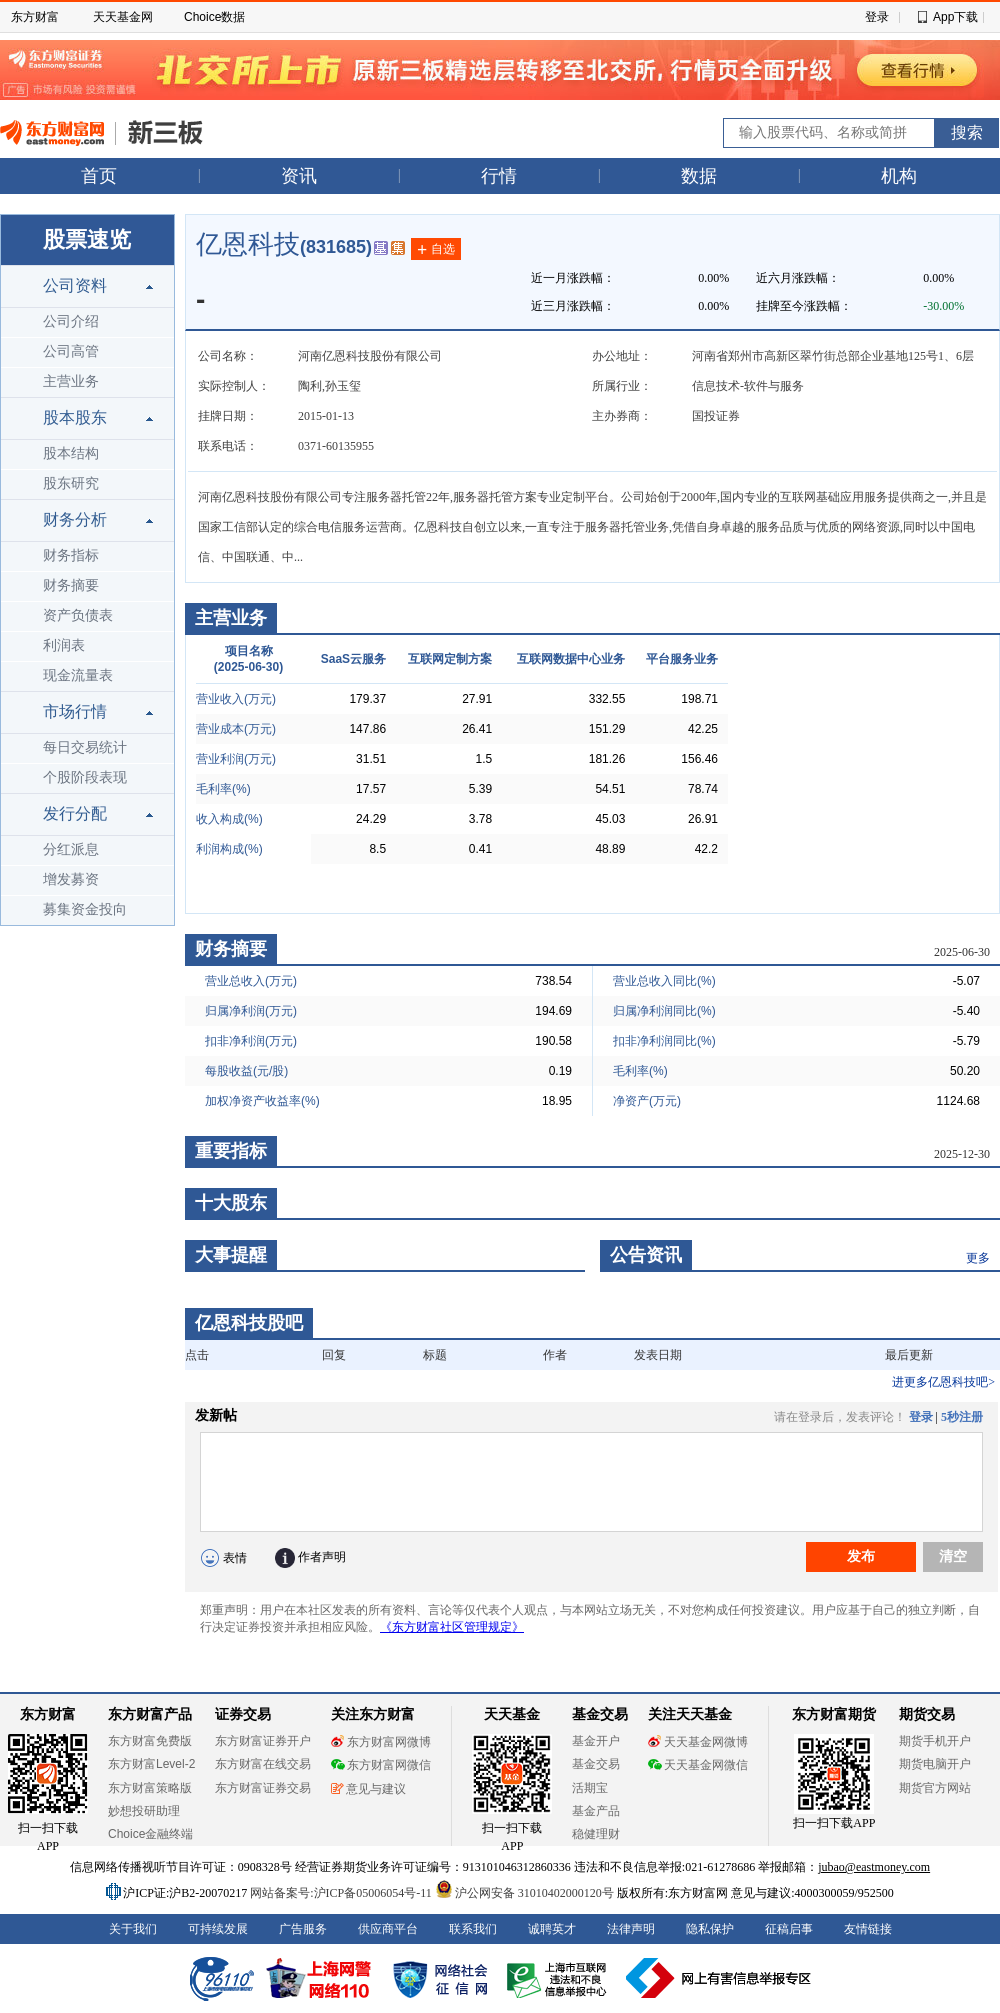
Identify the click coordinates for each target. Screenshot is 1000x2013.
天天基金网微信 (698, 1765)
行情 (499, 176)
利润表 (64, 645)
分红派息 (71, 849)
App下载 (955, 17)
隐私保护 (710, 1929)
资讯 (299, 176)
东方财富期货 (834, 1714)
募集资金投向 (85, 909)
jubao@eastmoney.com (874, 1867)
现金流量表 (78, 675)
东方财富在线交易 (263, 1764)
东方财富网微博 (381, 1742)
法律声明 (631, 1929)
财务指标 (71, 555)
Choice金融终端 (150, 1834)
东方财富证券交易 (263, 1788)
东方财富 (35, 17)
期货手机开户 (935, 1741)
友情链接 (868, 1929)
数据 (699, 176)
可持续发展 (218, 1929)
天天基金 (512, 1714)
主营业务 (71, 381)
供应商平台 (388, 1929)
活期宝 (590, 1788)
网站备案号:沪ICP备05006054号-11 (342, 1893)
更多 (978, 1258)
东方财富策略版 (150, 1788)
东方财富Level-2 (151, 1764)
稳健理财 (596, 1834)
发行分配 (75, 813)
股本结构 (71, 453)
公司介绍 (71, 321)
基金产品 (596, 1811)
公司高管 (71, 351)
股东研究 (71, 483)
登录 (877, 17)
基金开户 (596, 1741)
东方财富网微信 (381, 1765)
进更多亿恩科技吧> (943, 1382)
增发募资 (71, 879)
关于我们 (133, 1929)
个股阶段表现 (85, 777)
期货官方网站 (935, 1788)
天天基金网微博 (698, 1742)
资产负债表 (78, 615)
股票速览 (87, 239)
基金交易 (596, 1764)
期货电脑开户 (935, 1764)
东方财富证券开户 (263, 1741)
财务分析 (75, 519)
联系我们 (473, 1929)
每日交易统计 (85, 747)
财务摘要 (71, 585)
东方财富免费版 (150, 1741)
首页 (99, 176)
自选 (436, 250)
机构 (899, 176)
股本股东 (75, 417)
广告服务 (303, 1929)
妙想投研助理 (144, 1811)
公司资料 (75, 285)
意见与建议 (368, 1789)
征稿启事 (789, 1929)
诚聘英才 (552, 1929)
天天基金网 (123, 17)
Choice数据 (214, 17)
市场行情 (75, 711)
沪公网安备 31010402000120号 (524, 1893)
